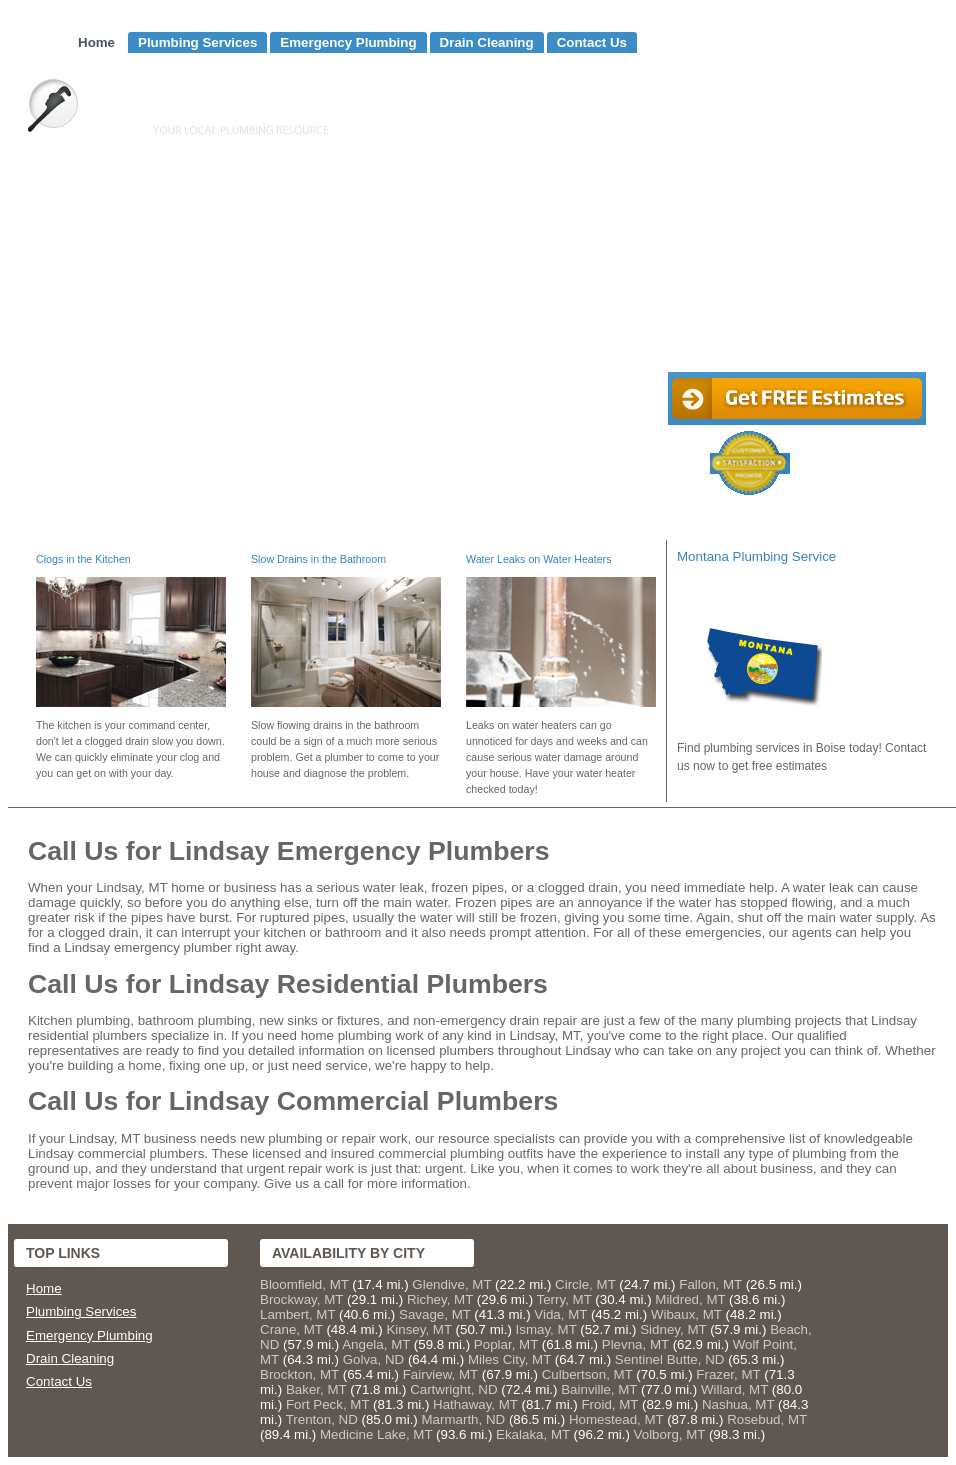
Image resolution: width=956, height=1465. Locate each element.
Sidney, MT (673, 1329)
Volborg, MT (670, 1434)
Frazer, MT (728, 1374)
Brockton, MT (299, 1374)
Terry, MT (564, 1299)
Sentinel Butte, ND (670, 1359)
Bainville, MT (599, 1389)
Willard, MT (734, 1389)
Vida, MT (560, 1314)
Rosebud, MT (767, 1419)
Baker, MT (316, 1389)
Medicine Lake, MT (376, 1434)
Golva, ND (373, 1359)
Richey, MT (440, 1299)
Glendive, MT (451, 1284)
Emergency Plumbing (348, 42)
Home (96, 42)
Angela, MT (376, 1344)
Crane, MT (291, 1329)
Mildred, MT (690, 1299)
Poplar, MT (506, 1344)
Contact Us (592, 42)
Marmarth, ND (464, 1419)
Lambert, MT (297, 1314)
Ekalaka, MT (533, 1434)
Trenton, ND (322, 1419)
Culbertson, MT (587, 1374)
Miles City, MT (509, 1359)
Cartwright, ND (453, 1389)
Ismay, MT (546, 1329)
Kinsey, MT (418, 1329)
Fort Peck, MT (327, 1404)
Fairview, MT (440, 1374)
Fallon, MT (710, 1284)
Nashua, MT (738, 1404)
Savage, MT (435, 1314)
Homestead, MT (616, 1419)
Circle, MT (585, 1284)
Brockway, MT (301, 1299)
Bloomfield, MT (304, 1284)
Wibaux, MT (686, 1314)
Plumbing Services (197, 42)
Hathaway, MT (475, 1404)
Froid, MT (609, 1404)
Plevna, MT (635, 1344)
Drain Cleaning (487, 42)
